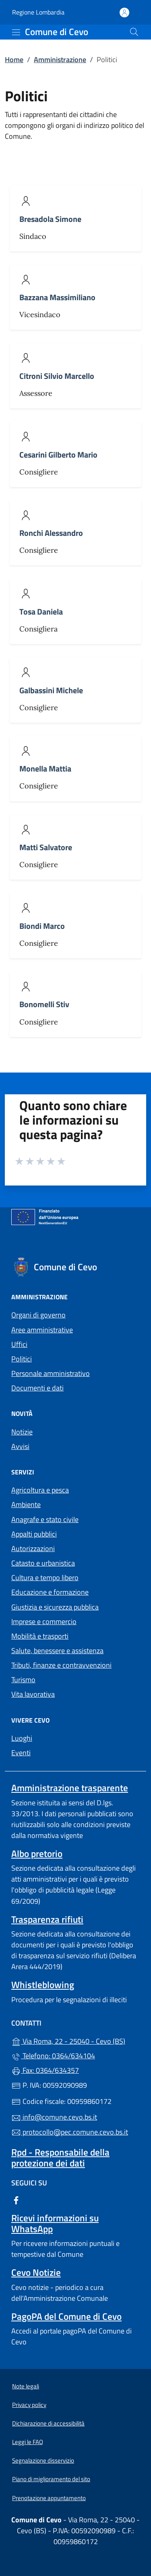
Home (14, 59)
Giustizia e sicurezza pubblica (55, 1607)
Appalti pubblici (34, 1533)
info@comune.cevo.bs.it (54, 2117)
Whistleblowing (42, 1985)
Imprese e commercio (44, 1621)
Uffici (19, 1344)
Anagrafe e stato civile (45, 1519)
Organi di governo (38, 1314)
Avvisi (20, 1446)
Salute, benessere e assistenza (57, 1650)
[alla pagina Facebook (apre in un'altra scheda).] (16, 2199)
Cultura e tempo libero (45, 1577)
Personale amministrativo (50, 1373)
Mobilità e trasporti (39, 1636)
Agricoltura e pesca (40, 1490)
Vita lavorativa (33, 1694)
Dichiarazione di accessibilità (48, 2423)
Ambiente (26, 1504)
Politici (21, 1358)
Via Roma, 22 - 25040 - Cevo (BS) (75, 2040)
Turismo (23, 1679)
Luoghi (21, 1738)
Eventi (21, 1752)
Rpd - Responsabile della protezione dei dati (60, 2157)
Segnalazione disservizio (43, 2460)
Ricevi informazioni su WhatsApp (55, 2223)
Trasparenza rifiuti (47, 1919)
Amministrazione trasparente (69, 1788)
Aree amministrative (42, 1329)
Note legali (25, 2386)
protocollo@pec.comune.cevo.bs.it (69, 2131)
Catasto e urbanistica (43, 1563)
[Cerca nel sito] (134, 32)
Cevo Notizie (36, 2272)
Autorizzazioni (33, 1548)
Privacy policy (29, 2404)
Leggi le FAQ (27, 2441)
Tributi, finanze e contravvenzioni (61, 1665)
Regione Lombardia (38, 12)
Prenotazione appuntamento (49, 2498)
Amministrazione (60, 59)
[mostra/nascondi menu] (16, 32)
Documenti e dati (37, 1387)
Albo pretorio (36, 1853)
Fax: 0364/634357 (45, 2070)
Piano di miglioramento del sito (51, 2479)
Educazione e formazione (50, 1592)
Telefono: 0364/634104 (53, 2055)
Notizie (22, 1431)
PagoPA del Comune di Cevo (66, 2316)
